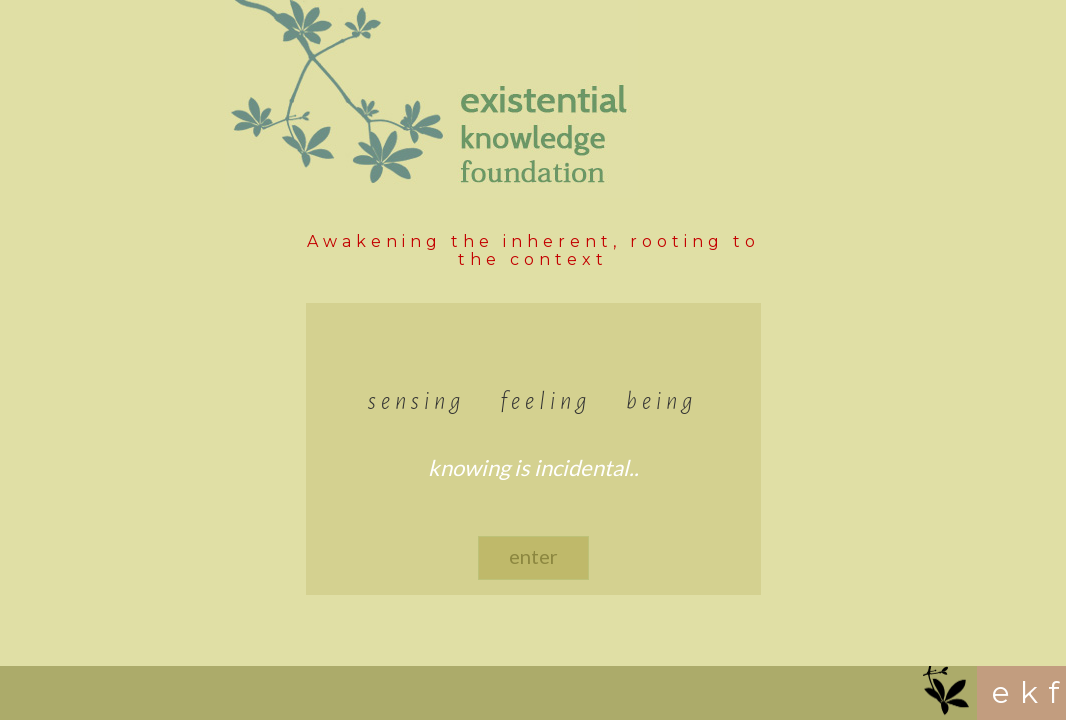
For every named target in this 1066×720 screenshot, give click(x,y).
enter (533, 556)
